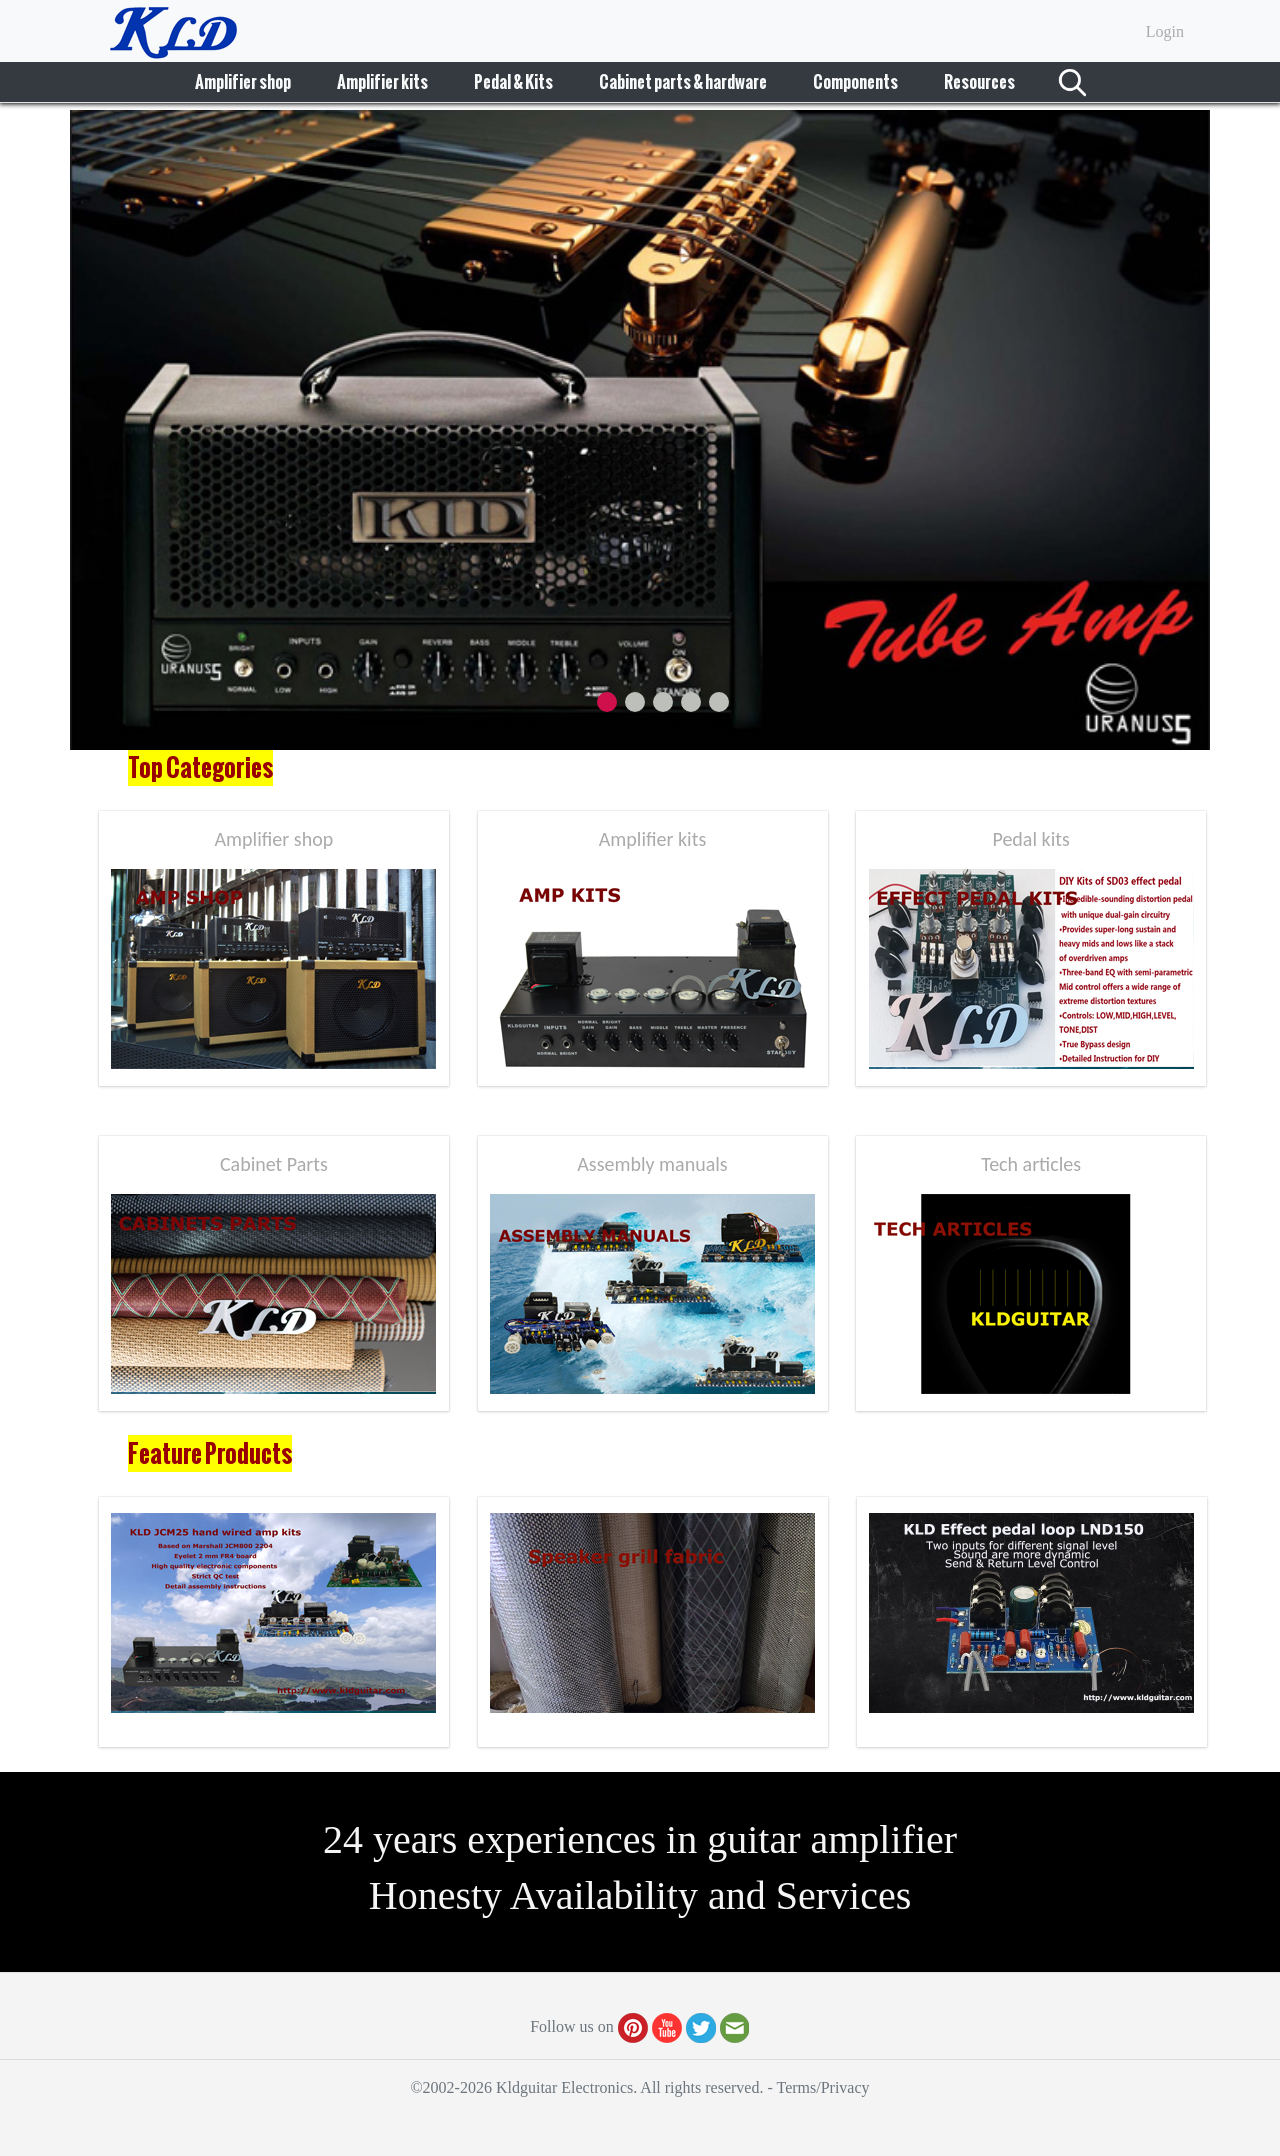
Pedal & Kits (513, 82)
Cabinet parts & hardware (683, 82)
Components (855, 82)
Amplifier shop (243, 82)
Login (1165, 31)
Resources (979, 82)
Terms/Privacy (822, 2087)
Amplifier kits (382, 82)
